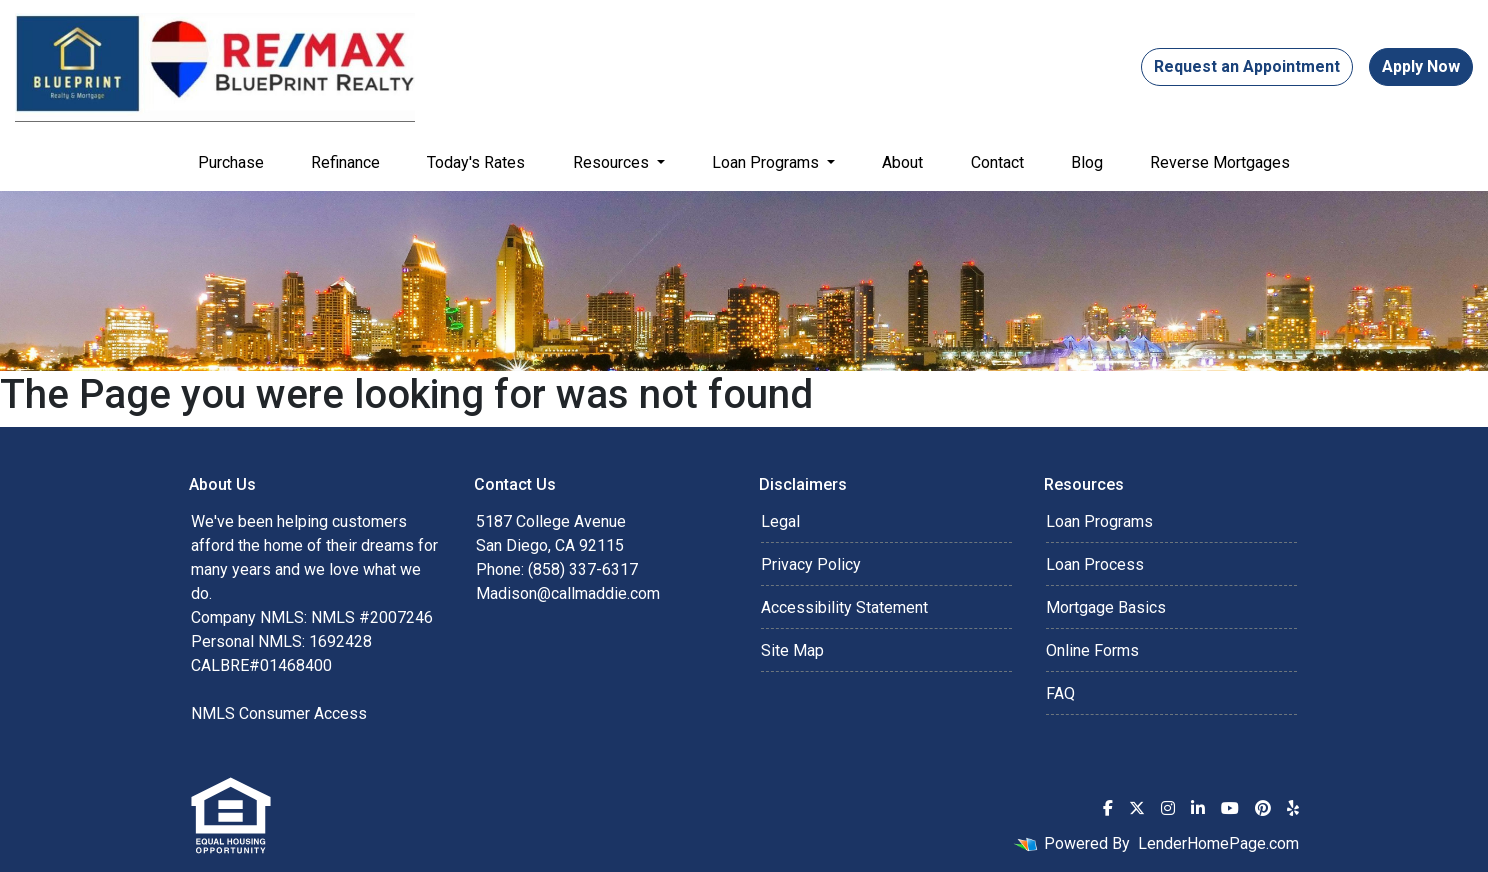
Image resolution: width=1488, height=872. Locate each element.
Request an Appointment (1247, 66)
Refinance (345, 162)
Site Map (792, 650)
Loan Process (1095, 564)
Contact (997, 162)
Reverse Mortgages (1220, 162)
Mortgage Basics (1106, 607)
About (902, 162)
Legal (780, 521)
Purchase (231, 162)
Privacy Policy (811, 564)
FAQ (1060, 693)
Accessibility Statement (844, 607)
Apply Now (1421, 66)
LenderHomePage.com (1218, 843)
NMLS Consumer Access (279, 713)
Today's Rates (476, 162)
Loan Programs (767, 162)
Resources (613, 162)
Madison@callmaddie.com (568, 593)
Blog (1087, 162)
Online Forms (1092, 650)
